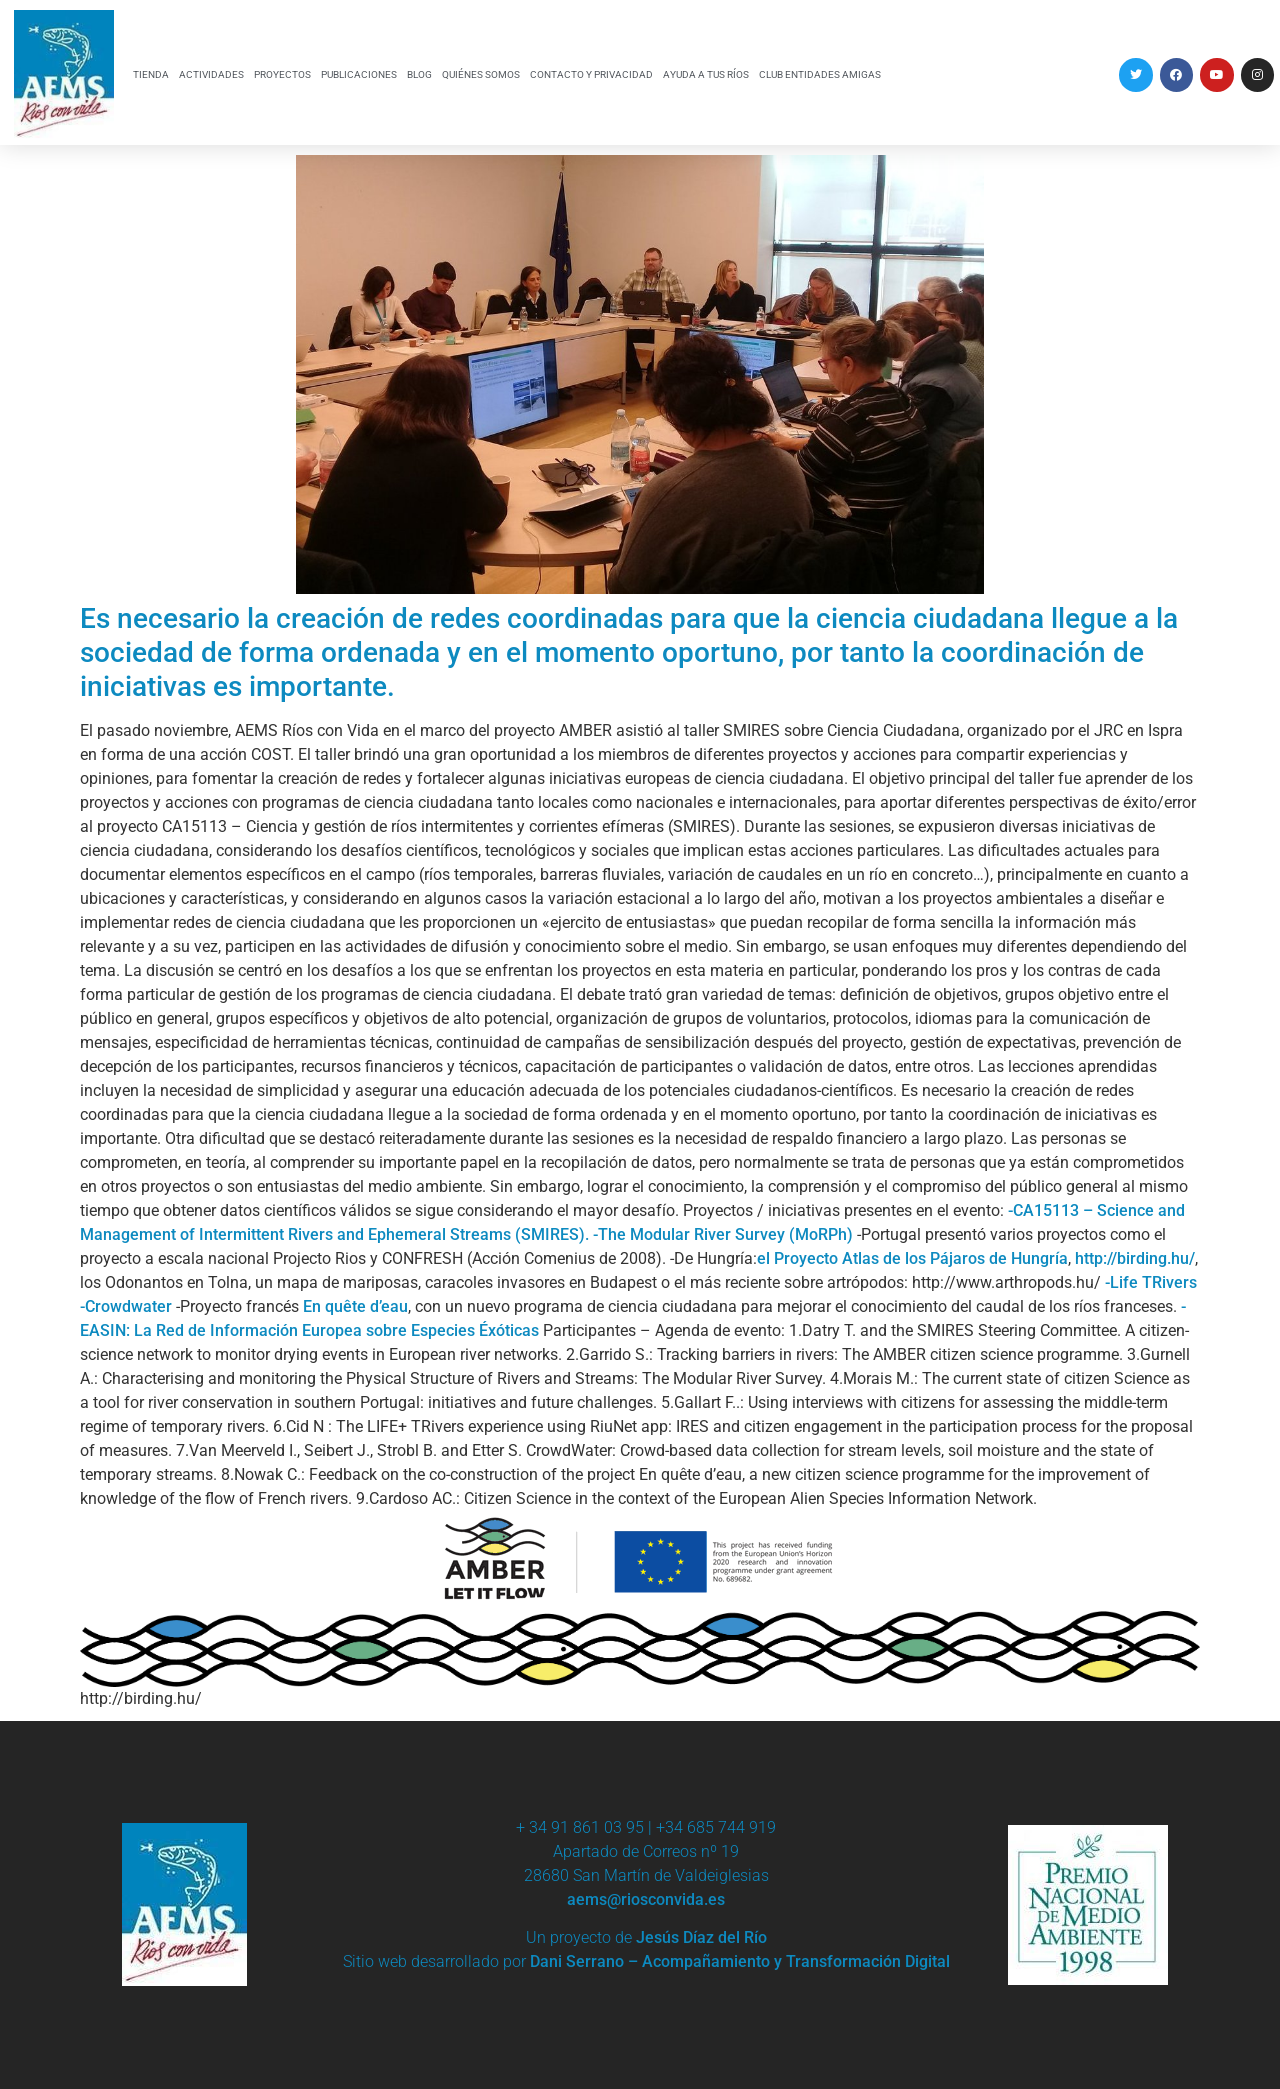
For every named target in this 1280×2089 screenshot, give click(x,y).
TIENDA (151, 74)
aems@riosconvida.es (646, 1899)
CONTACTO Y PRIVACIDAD (591, 74)
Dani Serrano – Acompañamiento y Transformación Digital (740, 1961)
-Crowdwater (126, 1306)
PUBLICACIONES (359, 74)
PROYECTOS (282, 74)
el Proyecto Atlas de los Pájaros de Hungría (912, 1258)
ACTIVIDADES (211, 74)
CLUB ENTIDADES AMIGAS (820, 74)
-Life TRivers (1151, 1282)
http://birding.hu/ (1135, 1258)
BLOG (419, 74)
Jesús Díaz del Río (701, 1937)
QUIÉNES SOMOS (481, 74)
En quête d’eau (355, 1306)
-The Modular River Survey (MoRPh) (723, 1234)
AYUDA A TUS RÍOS (706, 74)
